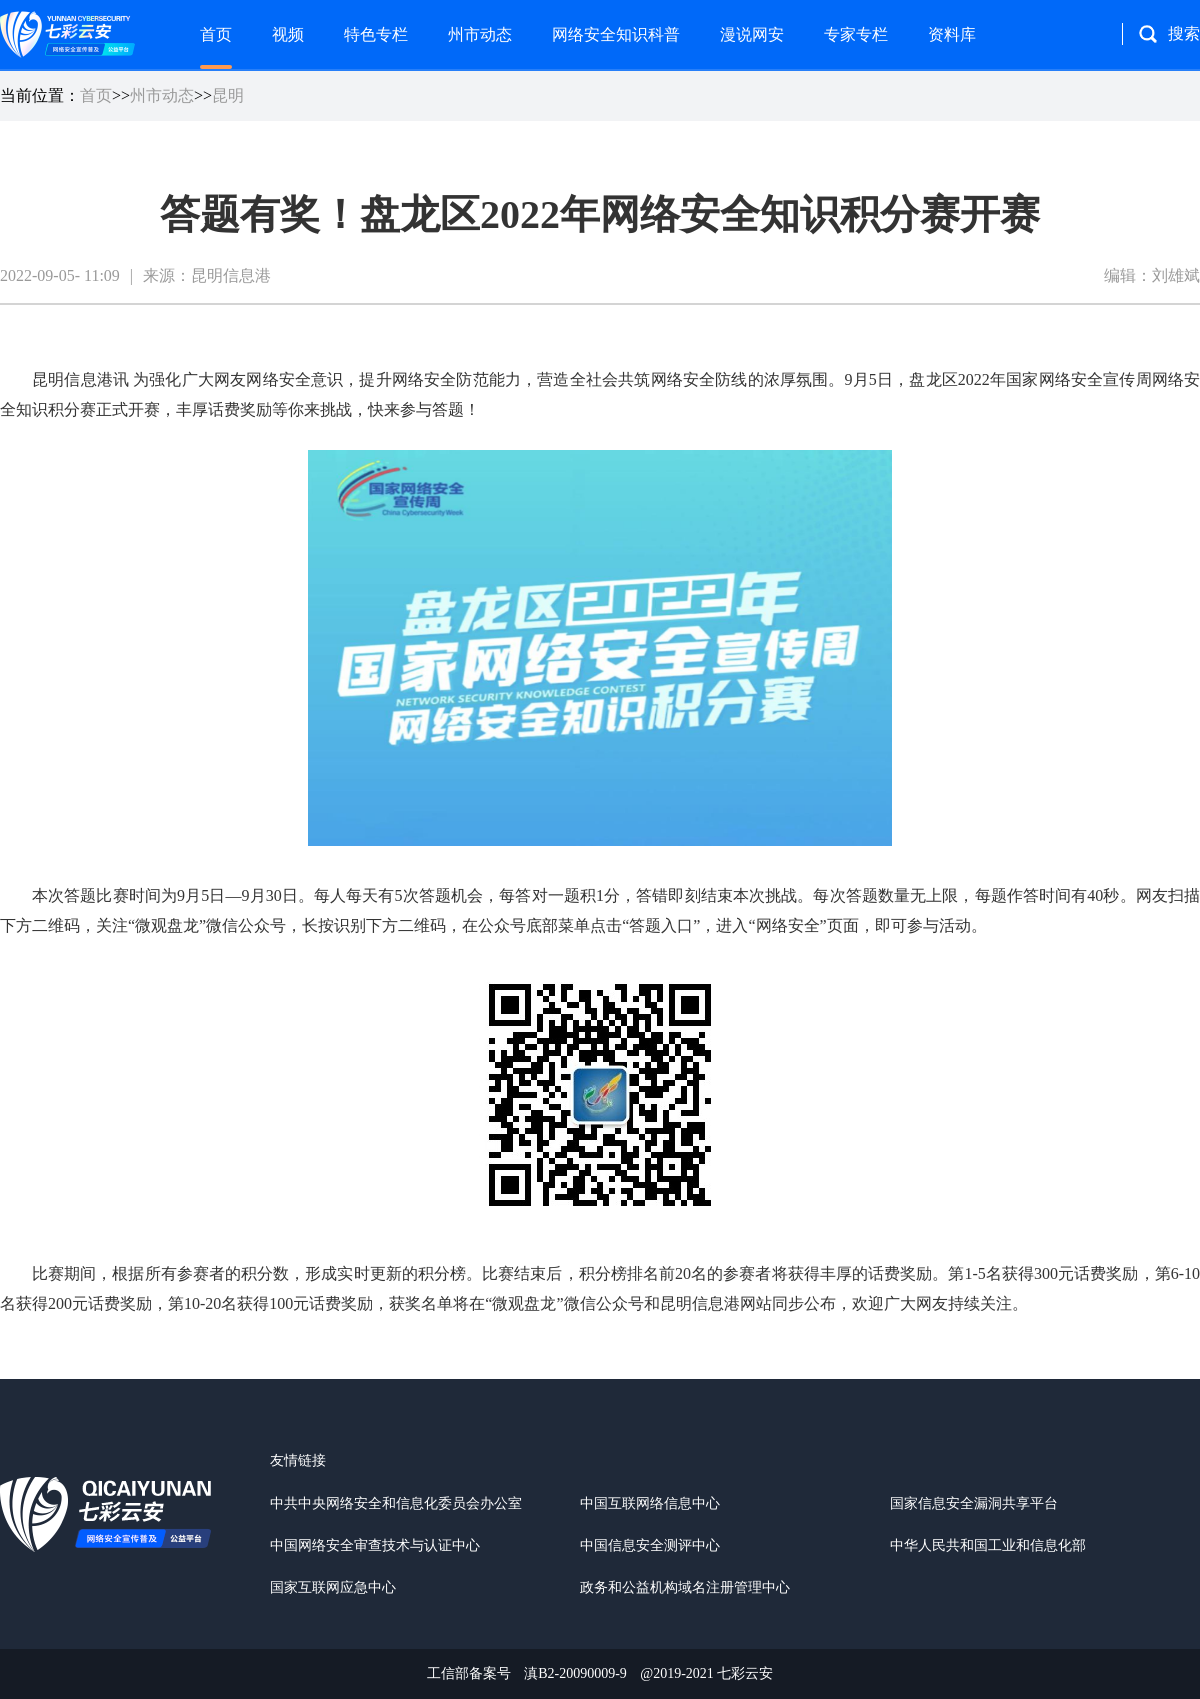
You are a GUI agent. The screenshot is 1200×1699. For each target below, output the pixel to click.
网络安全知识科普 (616, 34)
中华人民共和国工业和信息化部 (988, 1545)
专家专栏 (856, 34)
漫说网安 (752, 34)
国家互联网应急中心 (333, 1587)
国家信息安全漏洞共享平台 (974, 1503)
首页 (216, 34)
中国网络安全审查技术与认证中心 (375, 1545)
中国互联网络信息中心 (650, 1503)
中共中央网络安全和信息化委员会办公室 (396, 1503)
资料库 (952, 34)
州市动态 (480, 34)
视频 (288, 34)
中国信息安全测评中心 (650, 1545)
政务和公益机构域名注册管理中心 (685, 1587)
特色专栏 (376, 34)
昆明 (228, 95)
